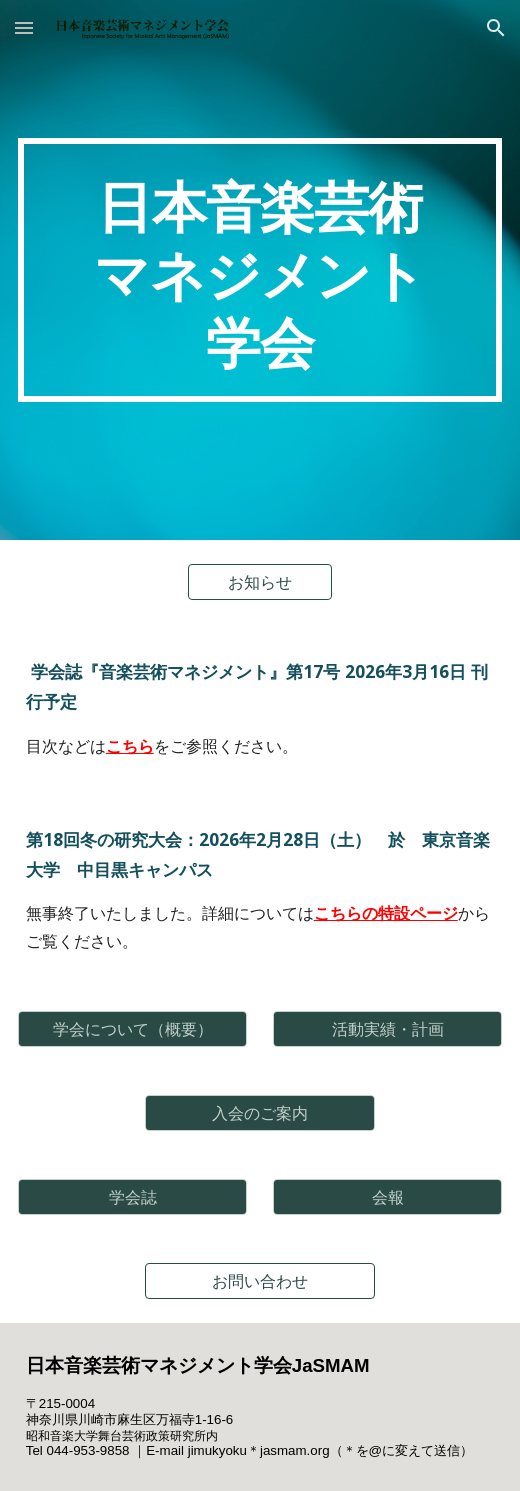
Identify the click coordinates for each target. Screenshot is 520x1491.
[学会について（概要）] (133, 1029)
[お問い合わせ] (260, 1281)
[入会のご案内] (260, 1113)
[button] (24, 27)
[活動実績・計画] (388, 1029)
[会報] (388, 1197)
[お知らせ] (260, 582)
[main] (260, 270)
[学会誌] (133, 1197)
